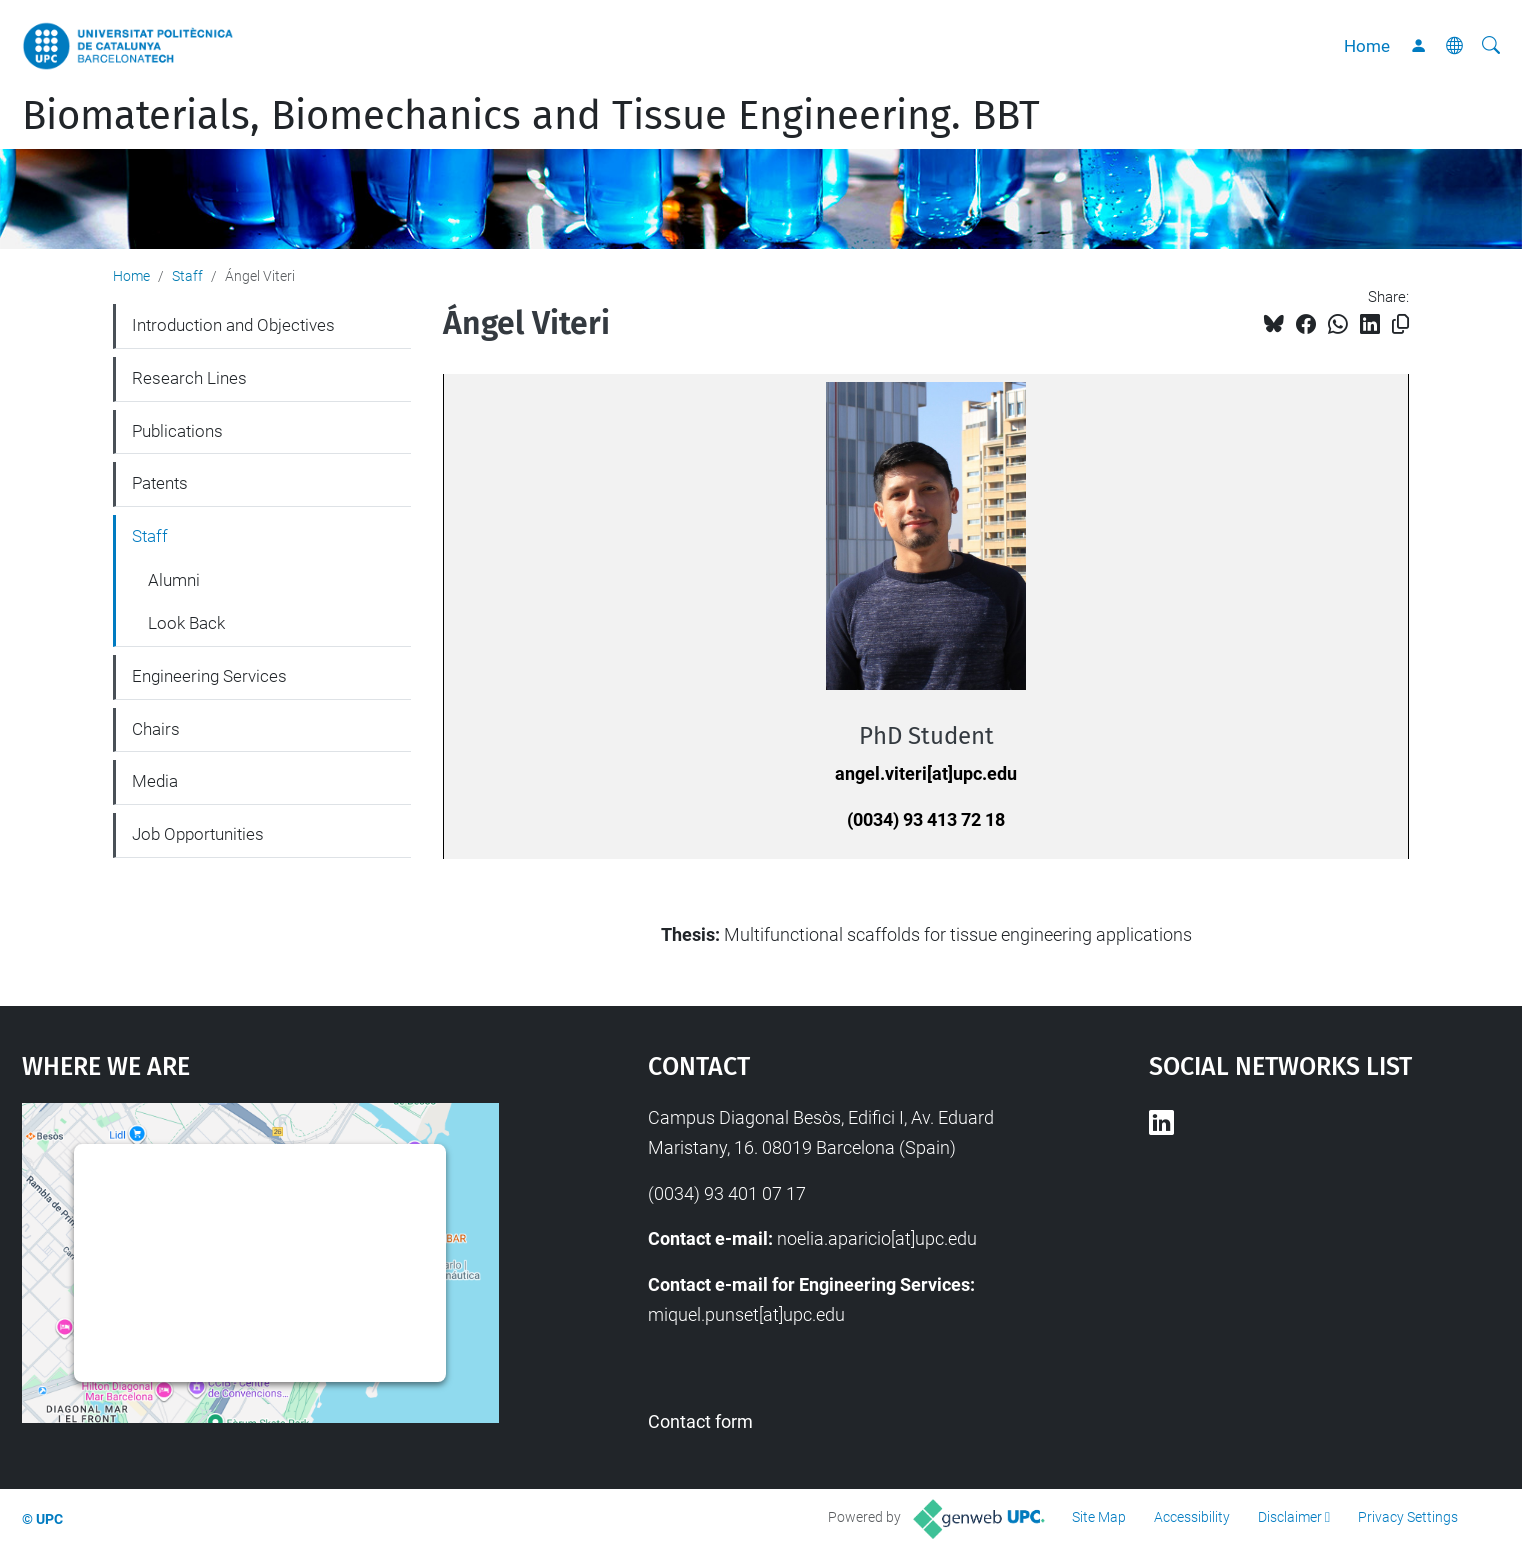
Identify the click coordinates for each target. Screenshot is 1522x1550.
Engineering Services (209, 676)
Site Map (1099, 1517)
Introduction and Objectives (233, 325)
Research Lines (189, 378)
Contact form (700, 1421)
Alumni (174, 580)
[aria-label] (1491, 46)
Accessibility (1192, 1517)
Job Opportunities (198, 834)
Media (155, 781)
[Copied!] (1400, 324)
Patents (160, 483)
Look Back (186, 623)
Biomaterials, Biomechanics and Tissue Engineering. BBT (531, 116)
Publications (177, 431)
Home (1367, 46)
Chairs (156, 729)
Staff (187, 276)
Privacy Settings (1408, 1517)
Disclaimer (1290, 1517)
